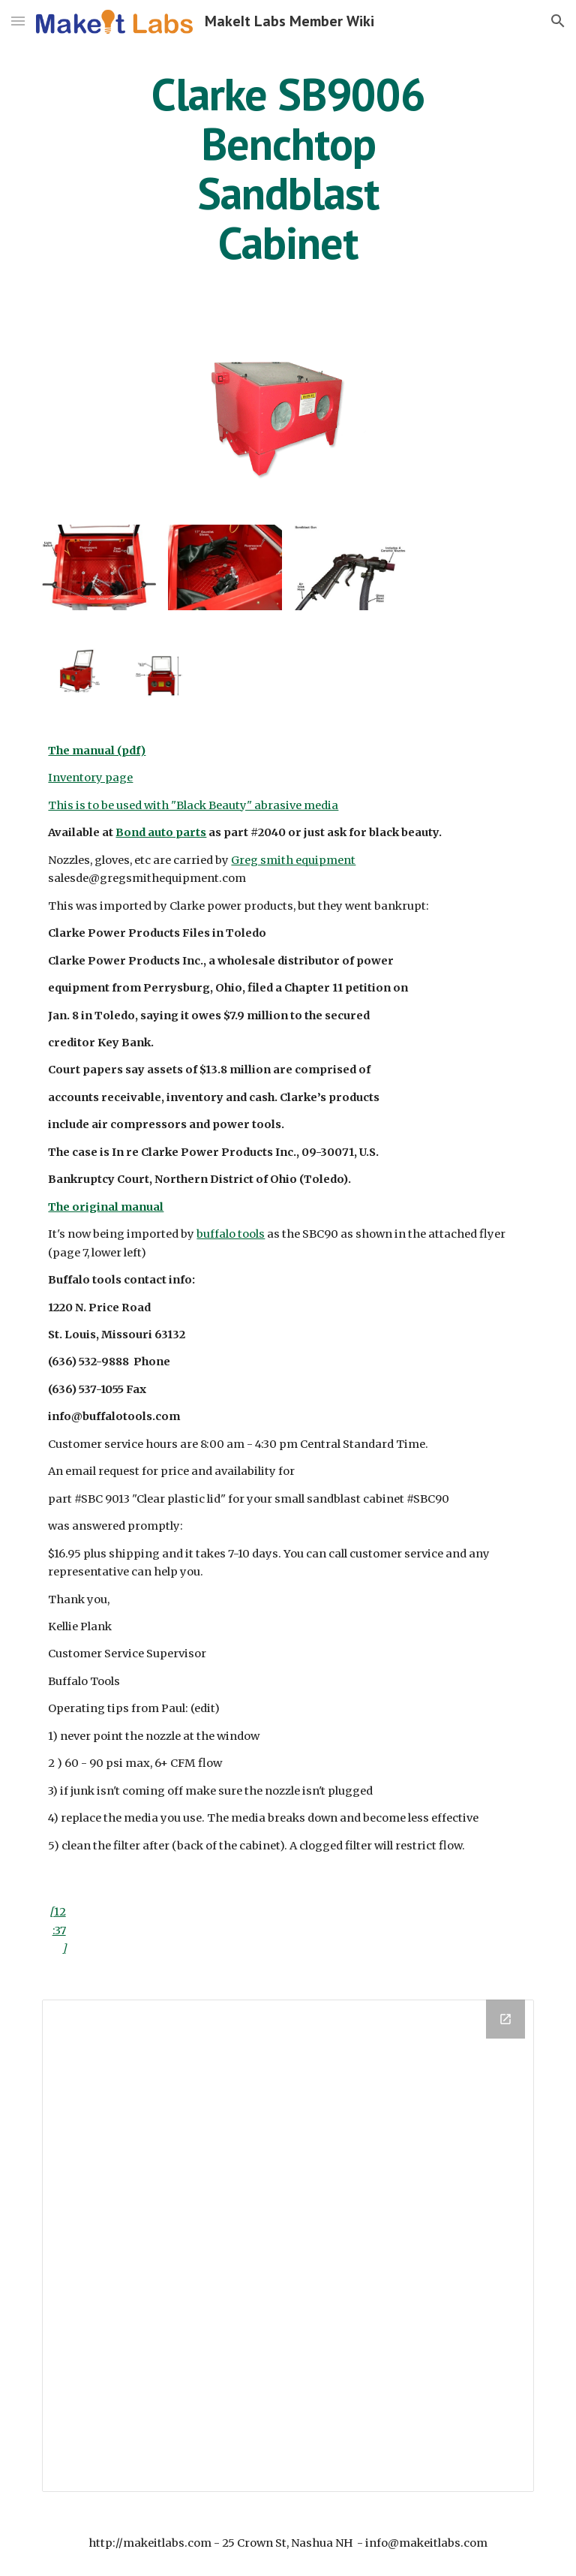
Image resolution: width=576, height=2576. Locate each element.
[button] (18, 20)
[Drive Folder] (287, 2245)
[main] (287, 168)
